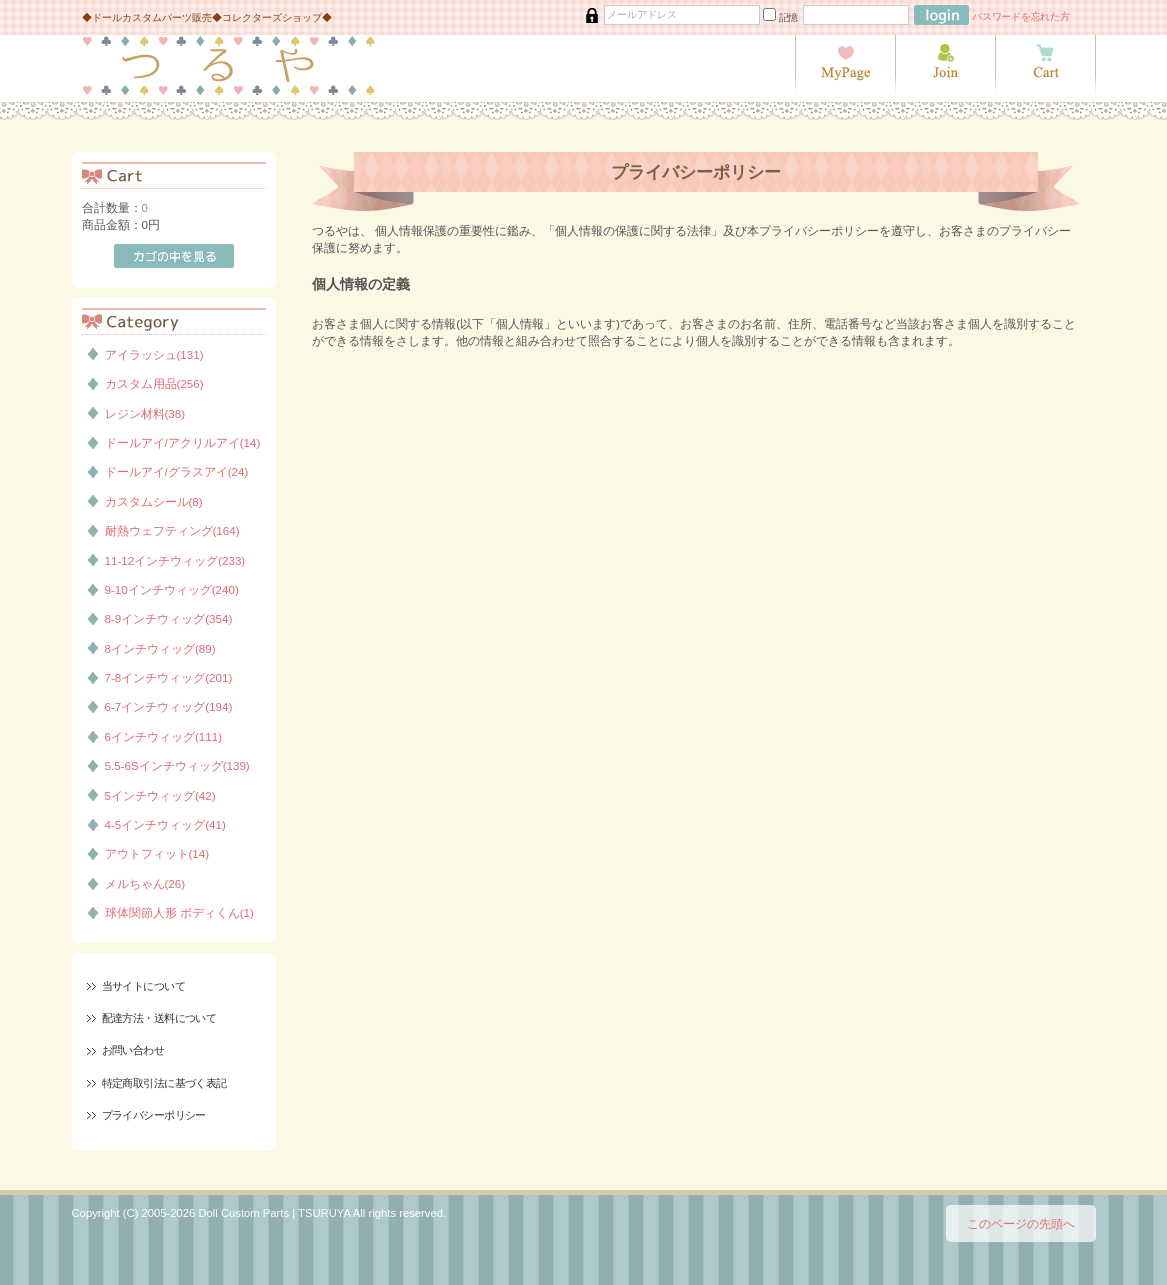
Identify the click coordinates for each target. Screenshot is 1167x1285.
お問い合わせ (133, 1050)
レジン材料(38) (145, 413)
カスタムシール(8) (154, 501)
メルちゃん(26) (145, 883)
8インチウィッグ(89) (160, 648)
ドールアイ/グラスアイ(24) (177, 471)
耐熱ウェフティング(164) (172, 530)
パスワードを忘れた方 (1021, 16)
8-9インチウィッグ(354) (169, 618)
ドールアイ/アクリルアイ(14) (183, 442)
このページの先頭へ (1021, 1223)
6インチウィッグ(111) (164, 736)
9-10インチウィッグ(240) (172, 589)
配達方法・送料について (159, 1018)
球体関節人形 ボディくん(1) (179, 912)
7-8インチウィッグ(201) (169, 677)
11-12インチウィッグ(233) (175, 560)
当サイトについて (143, 986)
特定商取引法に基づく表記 (164, 1083)
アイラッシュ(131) (154, 354)
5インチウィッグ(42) (160, 795)
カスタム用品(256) (154, 383)
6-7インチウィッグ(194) (169, 706)
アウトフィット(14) (157, 853)
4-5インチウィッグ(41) (165, 824)
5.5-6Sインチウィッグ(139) (177, 765)
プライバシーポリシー (154, 1115)
